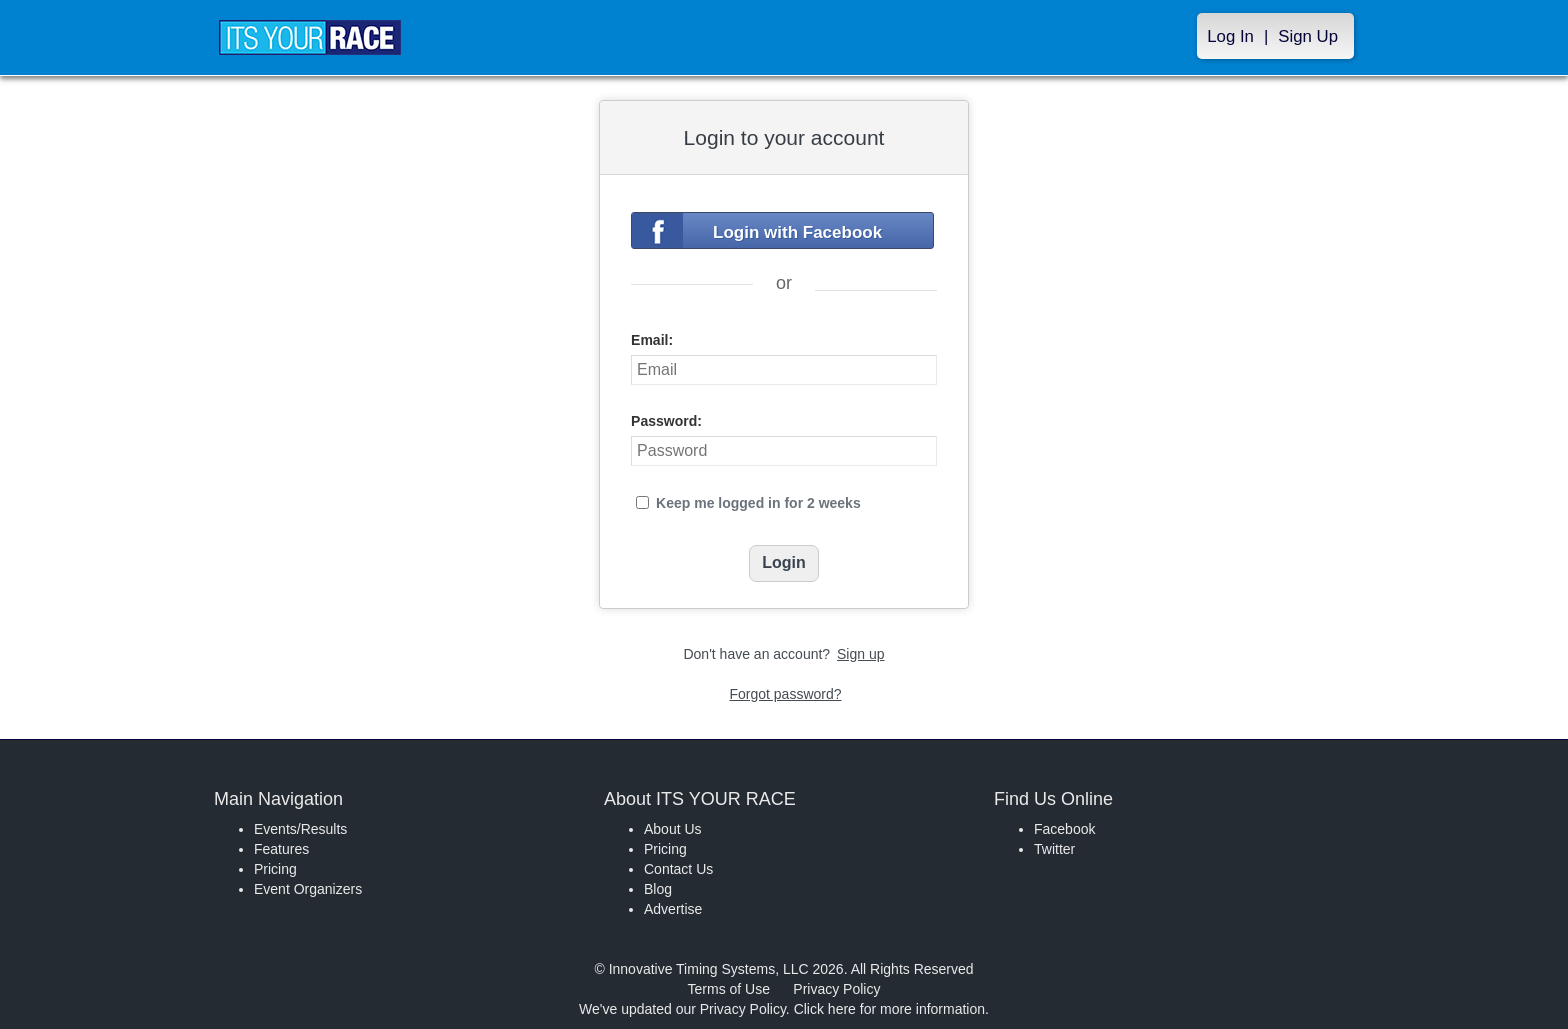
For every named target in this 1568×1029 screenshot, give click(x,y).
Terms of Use (729, 989)
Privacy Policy (836, 989)
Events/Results (300, 829)
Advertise (673, 909)
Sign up (860, 654)
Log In (1230, 36)
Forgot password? (785, 694)
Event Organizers (308, 889)
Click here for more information (889, 1009)
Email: (652, 340)
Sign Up (1308, 36)
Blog (658, 889)
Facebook (1064, 829)
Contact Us (678, 869)
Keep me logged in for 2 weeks (758, 503)
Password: (666, 421)
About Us (673, 829)
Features (281, 849)
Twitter (1054, 849)
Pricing (275, 869)
